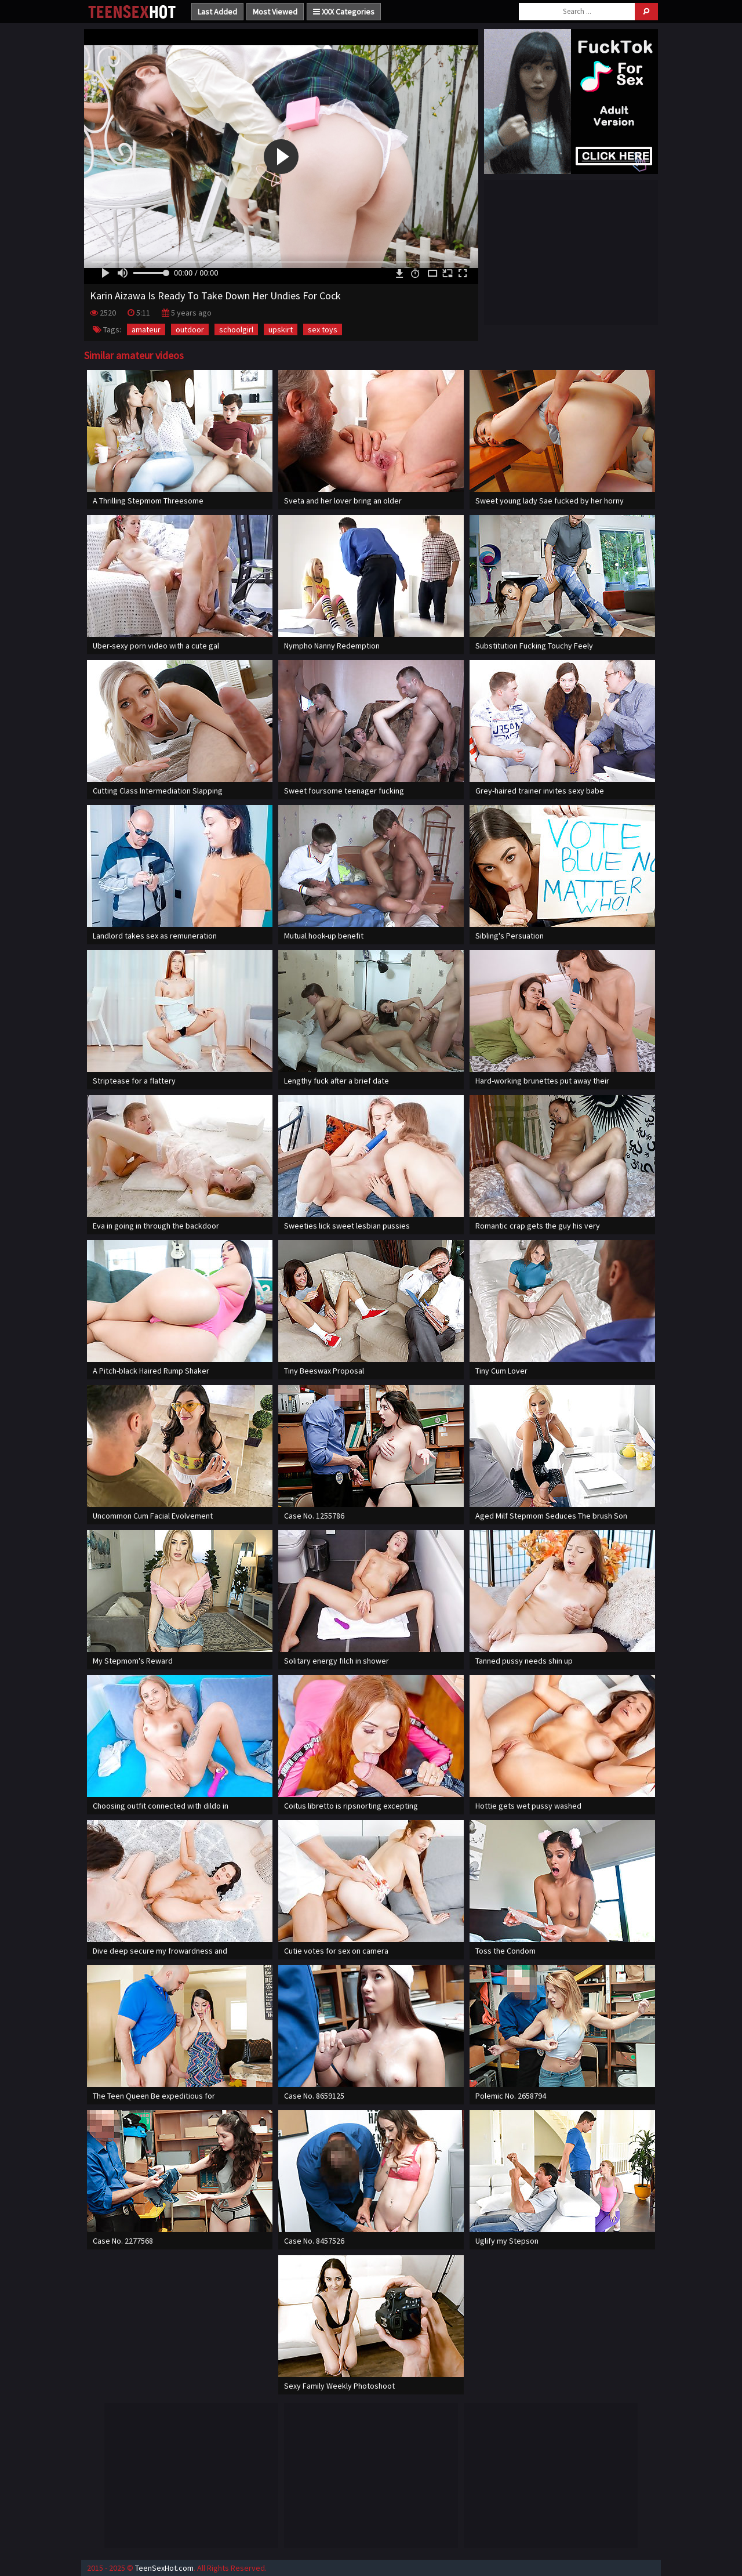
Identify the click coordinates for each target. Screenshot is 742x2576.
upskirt (280, 329)
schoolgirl (236, 329)
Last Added (217, 11)
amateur (146, 329)
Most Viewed (275, 11)
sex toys (322, 329)
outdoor (190, 329)
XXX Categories (343, 11)
